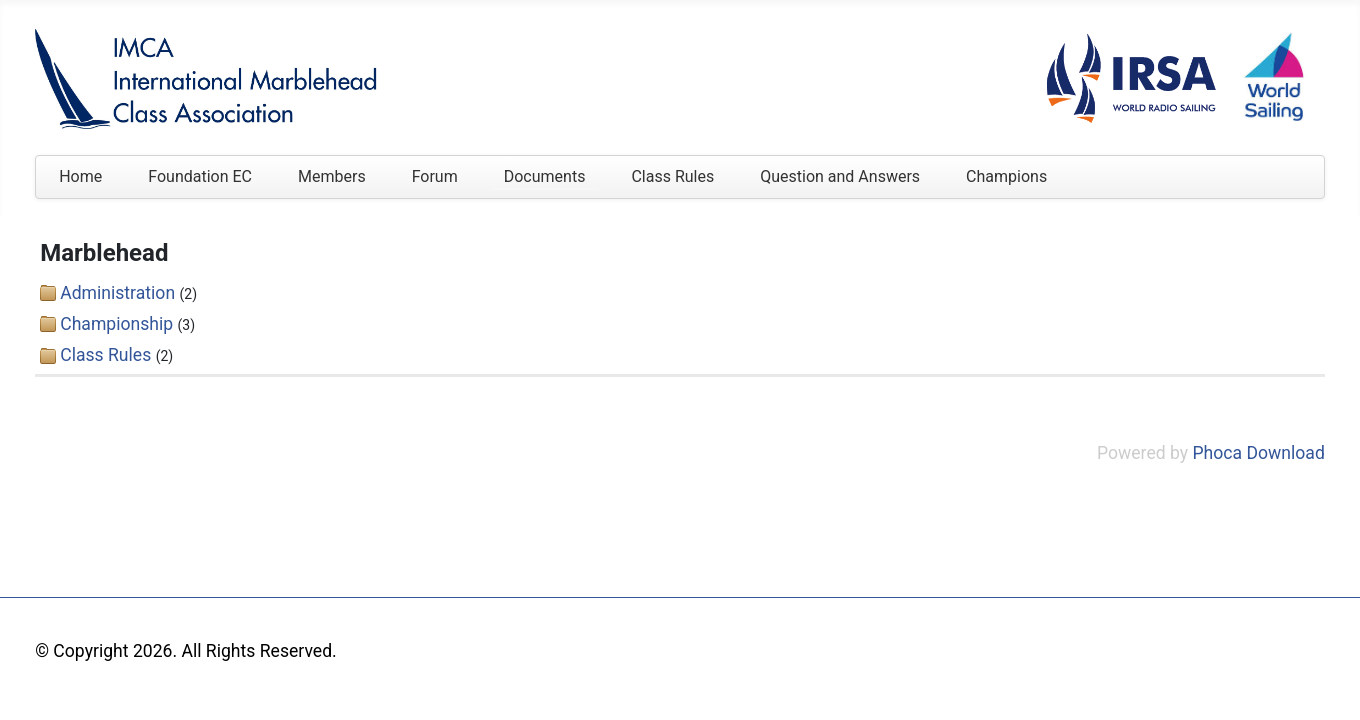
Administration (117, 293)
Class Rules (672, 176)
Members (332, 176)
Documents (545, 176)
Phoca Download (1259, 453)
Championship (116, 324)
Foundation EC (200, 176)
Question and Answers (840, 176)
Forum (435, 176)
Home (80, 176)
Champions (1006, 176)
